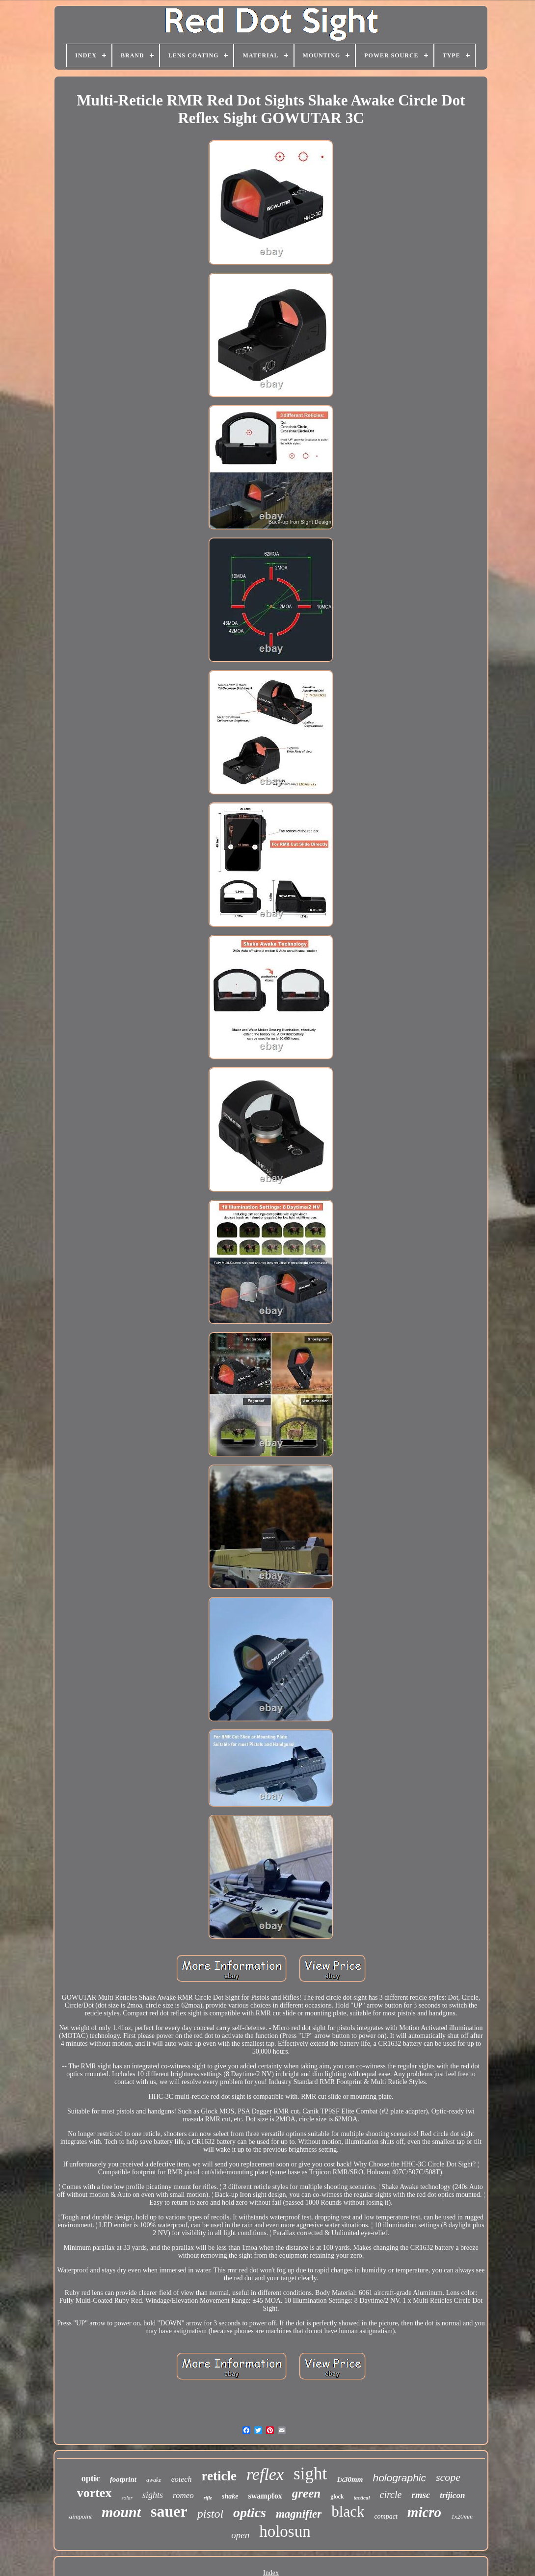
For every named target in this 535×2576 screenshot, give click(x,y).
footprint (123, 2479)
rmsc (420, 2495)
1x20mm (462, 2516)
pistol (210, 2513)
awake (153, 2479)
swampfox (265, 2496)
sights (152, 2495)
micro (424, 2512)
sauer (169, 2511)
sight (310, 2473)
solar (127, 2497)
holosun (285, 2531)
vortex (94, 2493)
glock (337, 2496)
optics (249, 2512)
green (306, 2493)
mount (121, 2512)
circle (391, 2494)
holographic (399, 2477)
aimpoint (80, 2516)
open (240, 2535)
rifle (208, 2497)
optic (90, 2478)
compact (385, 2516)
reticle (218, 2476)
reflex (265, 2474)
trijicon (452, 2495)
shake (230, 2496)
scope (448, 2477)
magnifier (298, 2514)
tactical (362, 2497)
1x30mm (350, 2479)
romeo (183, 2495)
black (347, 2511)
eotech (181, 2479)
